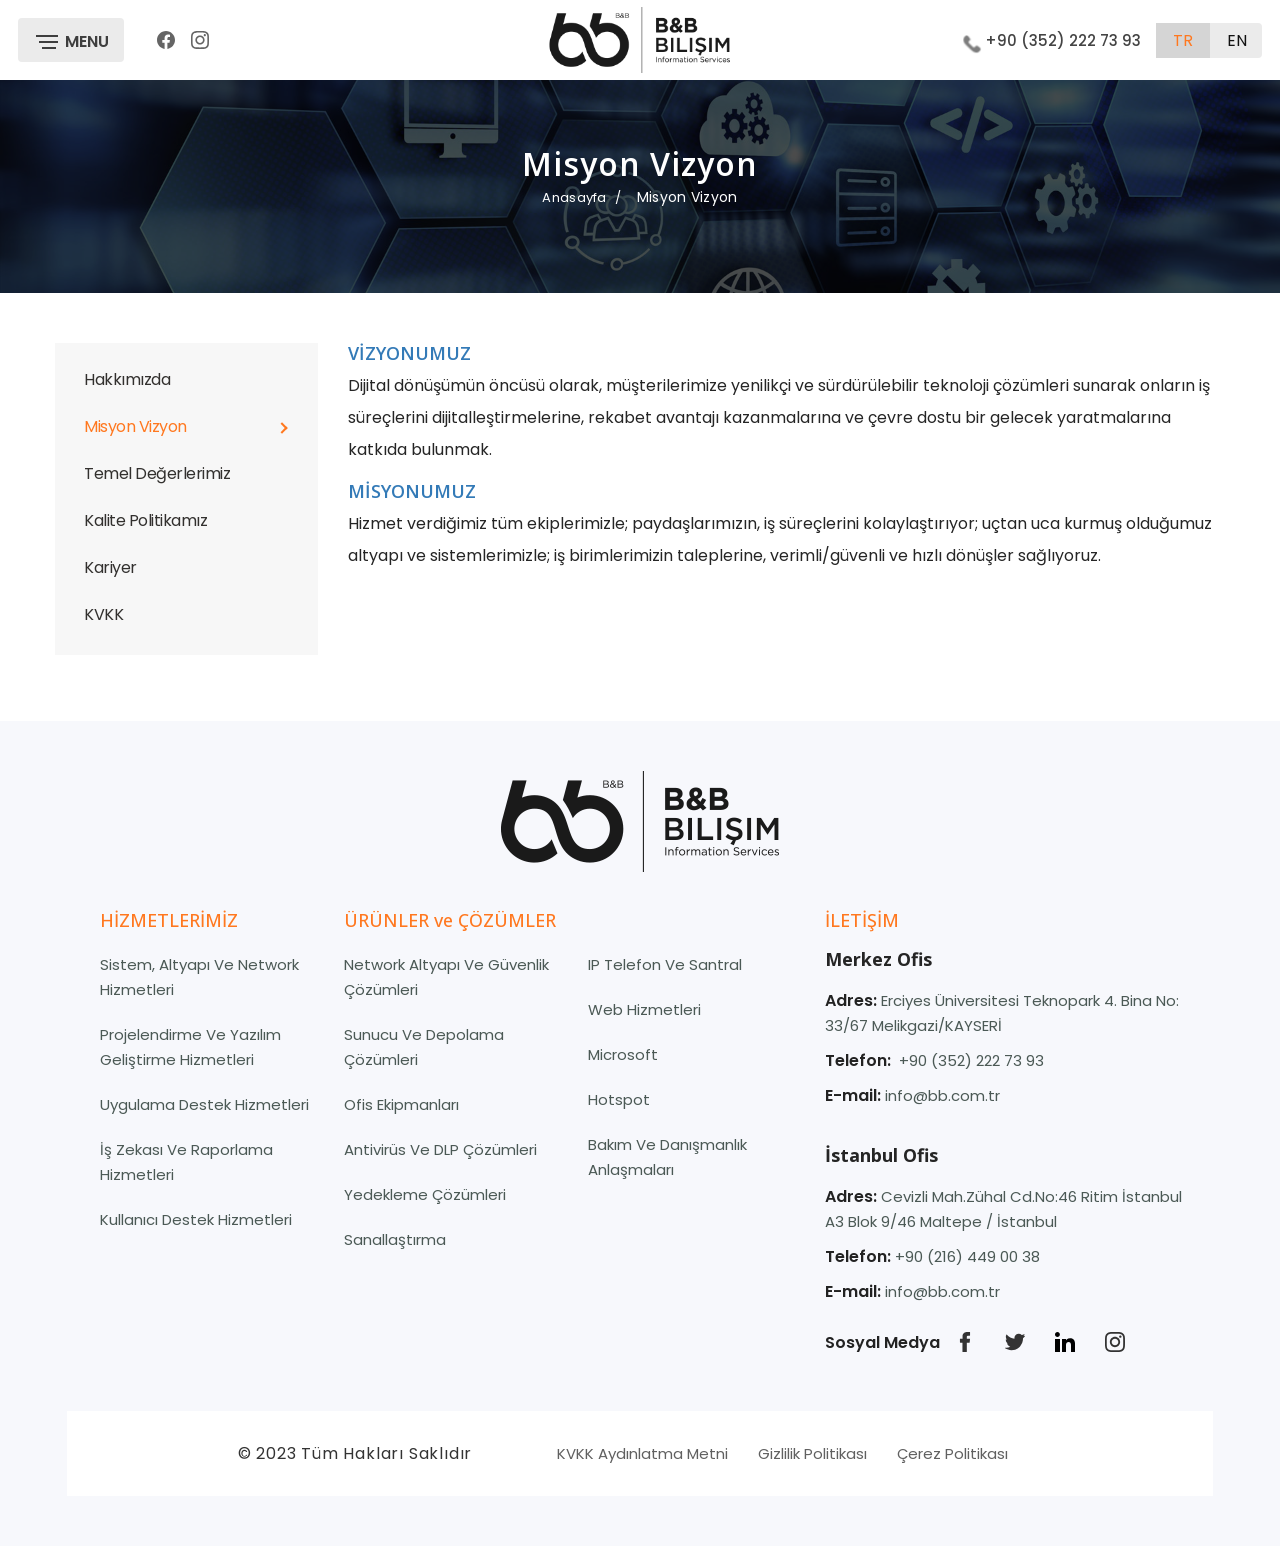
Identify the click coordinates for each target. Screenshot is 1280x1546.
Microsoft (623, 1054)
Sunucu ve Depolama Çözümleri (424, 1047)
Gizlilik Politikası (812, 1453)
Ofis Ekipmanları (401, 1104)
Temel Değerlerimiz (157, 473)
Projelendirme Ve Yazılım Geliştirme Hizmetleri (190, 1047)
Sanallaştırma (395, 1239)
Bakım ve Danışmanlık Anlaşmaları (667, 1157)
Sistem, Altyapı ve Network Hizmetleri (199, 977)
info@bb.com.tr (942, 1095)
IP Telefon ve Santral (665, 964)
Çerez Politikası (952, 1453)
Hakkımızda (127, 379)
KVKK (103, 614)
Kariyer (110, 567)
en (1237, 40)
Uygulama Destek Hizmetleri (204, 1104)
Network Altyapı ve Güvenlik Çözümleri (446, 977)
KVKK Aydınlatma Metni (642, 1453)
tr (1183, 40)
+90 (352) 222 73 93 (1052, 40)
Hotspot (619, 1099)
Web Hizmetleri (644, 1009)
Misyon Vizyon (135, 426)
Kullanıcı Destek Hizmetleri (196, 1219)
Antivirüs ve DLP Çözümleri (440, 1149)
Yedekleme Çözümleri (425, 1194)
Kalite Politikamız (145, 520)
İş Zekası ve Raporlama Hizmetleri (186, 1162)
